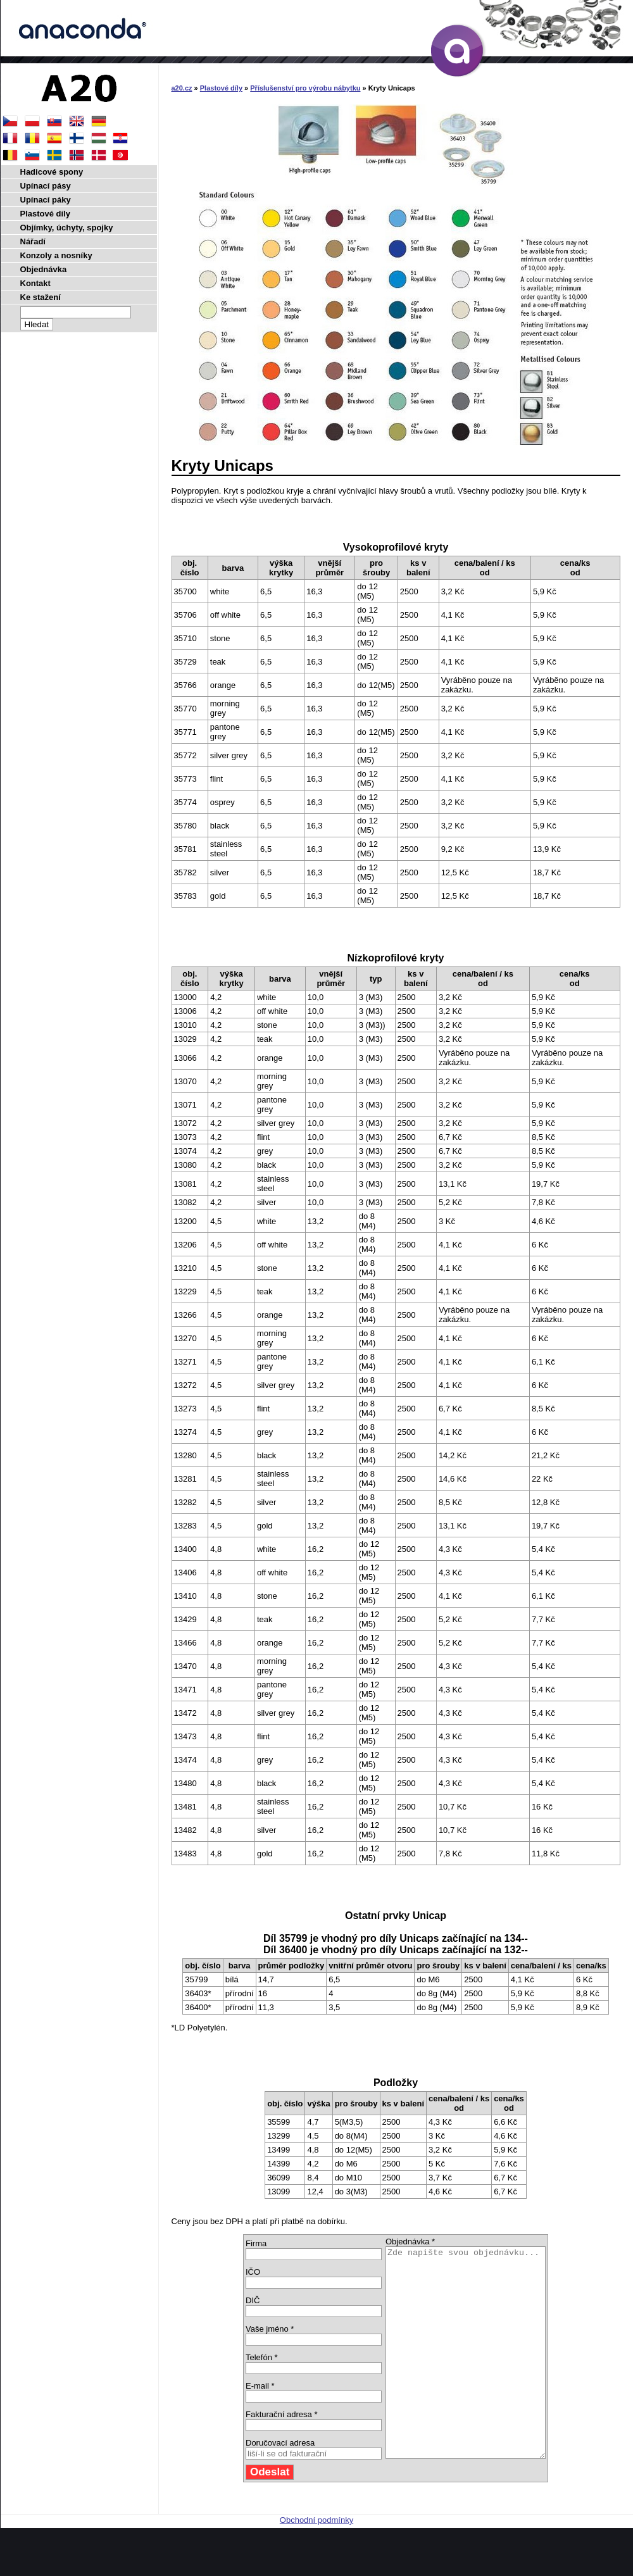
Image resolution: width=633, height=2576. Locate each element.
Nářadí (33, 241)
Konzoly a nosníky (56, 255)
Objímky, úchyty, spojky (66, 227)
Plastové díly (221, 88)
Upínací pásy (45, 186)
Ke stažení (40, 297)
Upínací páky (45, 199)
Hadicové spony (52, 172)
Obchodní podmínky (316, 2562)
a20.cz (182, 88)
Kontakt (35, 283)
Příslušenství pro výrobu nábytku (305, 88)
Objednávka (43, 269)
